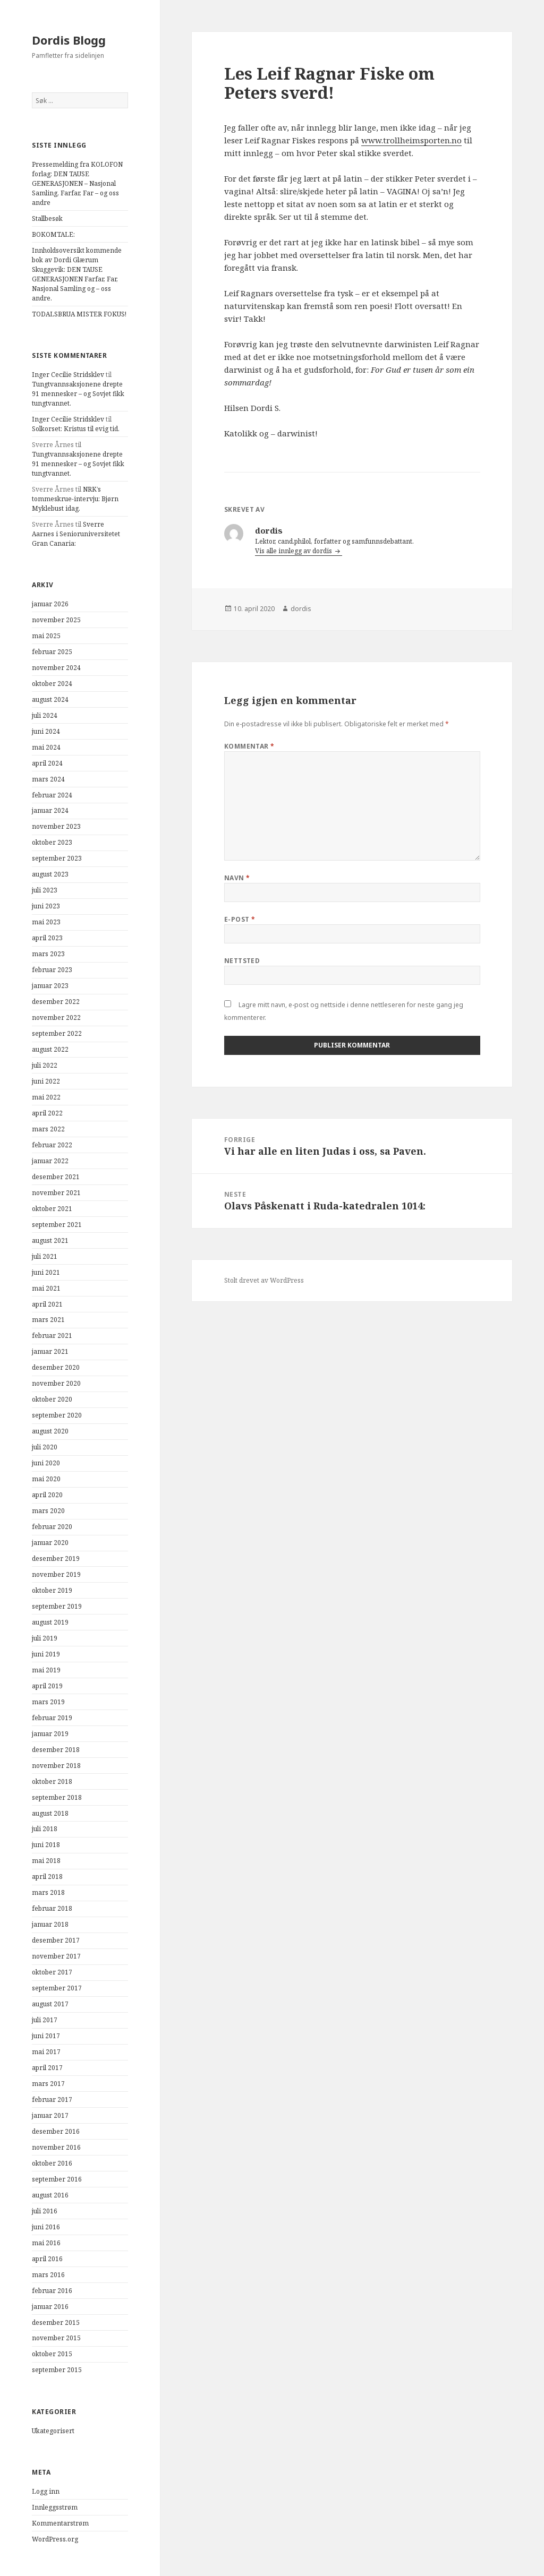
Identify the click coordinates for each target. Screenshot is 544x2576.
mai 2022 (46, 1097)
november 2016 (56, 2147)
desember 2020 (56, 1367)
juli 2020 (44, 1447)
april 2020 (47, 1494)
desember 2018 (56, 1749)
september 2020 (57, 1415)
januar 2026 (50, 603)
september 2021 (57, 1224)
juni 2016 (46, 2226)
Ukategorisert (53, 2430)
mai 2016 (46, 2242)
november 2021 (56, 1192)
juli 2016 (44, 2211)
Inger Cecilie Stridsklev (68, 374)
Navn (237, 877)
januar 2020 (50, 1542)
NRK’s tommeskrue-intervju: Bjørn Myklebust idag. (75, 499)
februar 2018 (52, 1908)
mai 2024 (46, 747)
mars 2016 (48, 2274)
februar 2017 (52, 2099)
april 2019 (47, 1685)
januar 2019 (50, 1733)
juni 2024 (46, 731)
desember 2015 (56, 2322)
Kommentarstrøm (60, 2523)
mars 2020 (48, 1510)
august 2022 (50, 1049)
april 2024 (47, 763)
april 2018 (47, 1876)
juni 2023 (46, 906)
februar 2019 (52, 1717)
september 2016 (57, 2179)
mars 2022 (48, 1129)
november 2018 (56, 1765)
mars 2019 (48, 1701)
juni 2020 (46, 1462)
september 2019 (57, 1606)
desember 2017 (56, 1940)
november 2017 (56, 1956)
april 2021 (47, 1304)
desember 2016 (56, 2131)
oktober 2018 (52, 1781)
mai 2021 (46, 1288)
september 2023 (57, 858)
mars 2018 (48, 1892)
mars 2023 (48, 953)
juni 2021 (46, 1272)
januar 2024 (50, 810)
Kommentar (249, 746)
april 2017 (47, 2067)
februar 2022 (52, 1144)
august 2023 (50, 874)
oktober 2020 (52, 1399)
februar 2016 (52, 2290)
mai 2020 (46, 1478)
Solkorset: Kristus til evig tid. (76, 428)
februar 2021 (52, 1335)
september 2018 (57, 1797)
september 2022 (57, 1033)
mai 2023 (46, 921)
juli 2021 (44, 1256)
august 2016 (50, 2195)
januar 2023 (50, 985)
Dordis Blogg (69, 40)
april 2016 (47, 2258)
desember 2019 (56, 1558)
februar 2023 (52, 969)
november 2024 (56, 667)
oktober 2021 (52, 1208)
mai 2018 (46, 1860)
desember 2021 (56, 1176)
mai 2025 (46, 635)
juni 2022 (46, 1081)
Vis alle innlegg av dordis (294, 550)
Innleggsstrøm (55, 2507)
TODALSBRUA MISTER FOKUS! (79, 314)
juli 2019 (44, 1638)
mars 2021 (48, 1319)
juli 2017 (44, 2019)
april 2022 (47, 1113)
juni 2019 (46, 1654)
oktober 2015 (52, 2353)
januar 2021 (50, 1351)
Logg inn (46, 2491)
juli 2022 (44, 1065)
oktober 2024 (52, 683)
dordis (301, 608)
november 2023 (56, 826)
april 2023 (47, 937)
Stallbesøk (47, 218)
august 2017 (50, 2003)
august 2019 (50, 1622)
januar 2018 (50, 1924)
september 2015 (57, 2369)
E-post (240, 919)
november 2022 (56, 1017)
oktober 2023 (52, 842)
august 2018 (50, 1813)
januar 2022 (50, 1160)
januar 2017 (50, 2115)
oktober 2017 (52, 1972)
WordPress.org (55, 2539)
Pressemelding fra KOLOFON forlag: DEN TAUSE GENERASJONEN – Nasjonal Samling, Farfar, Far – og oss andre (77, 183)
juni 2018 (46, 1844)
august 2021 (50, 1240)
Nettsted (242, 960)
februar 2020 (52, 1526)
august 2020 (50, 1431)
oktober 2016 (52, 2163)
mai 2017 (46, 2051)
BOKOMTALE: (53, 234)
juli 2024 (44, 715)
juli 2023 (44, 890)
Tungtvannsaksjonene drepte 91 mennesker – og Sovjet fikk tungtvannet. (78, 394)
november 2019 (56, 1574)
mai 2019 (46, 1670)
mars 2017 (48, 2083)
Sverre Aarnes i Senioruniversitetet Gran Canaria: (76, 534)
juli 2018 (44, 1828)
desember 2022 (56, 1001)
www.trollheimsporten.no (411, 140)
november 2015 (56, 2337)
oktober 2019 (52, 1590)
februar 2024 (52, 795)
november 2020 (56, 1383)
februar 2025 (52, 651)
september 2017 (57, 1988)
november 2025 (56, 619)
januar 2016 (50, 2306)
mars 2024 (48, 779)
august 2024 (50, 699)
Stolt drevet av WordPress (264, 1280)
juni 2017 (46, 2035)
